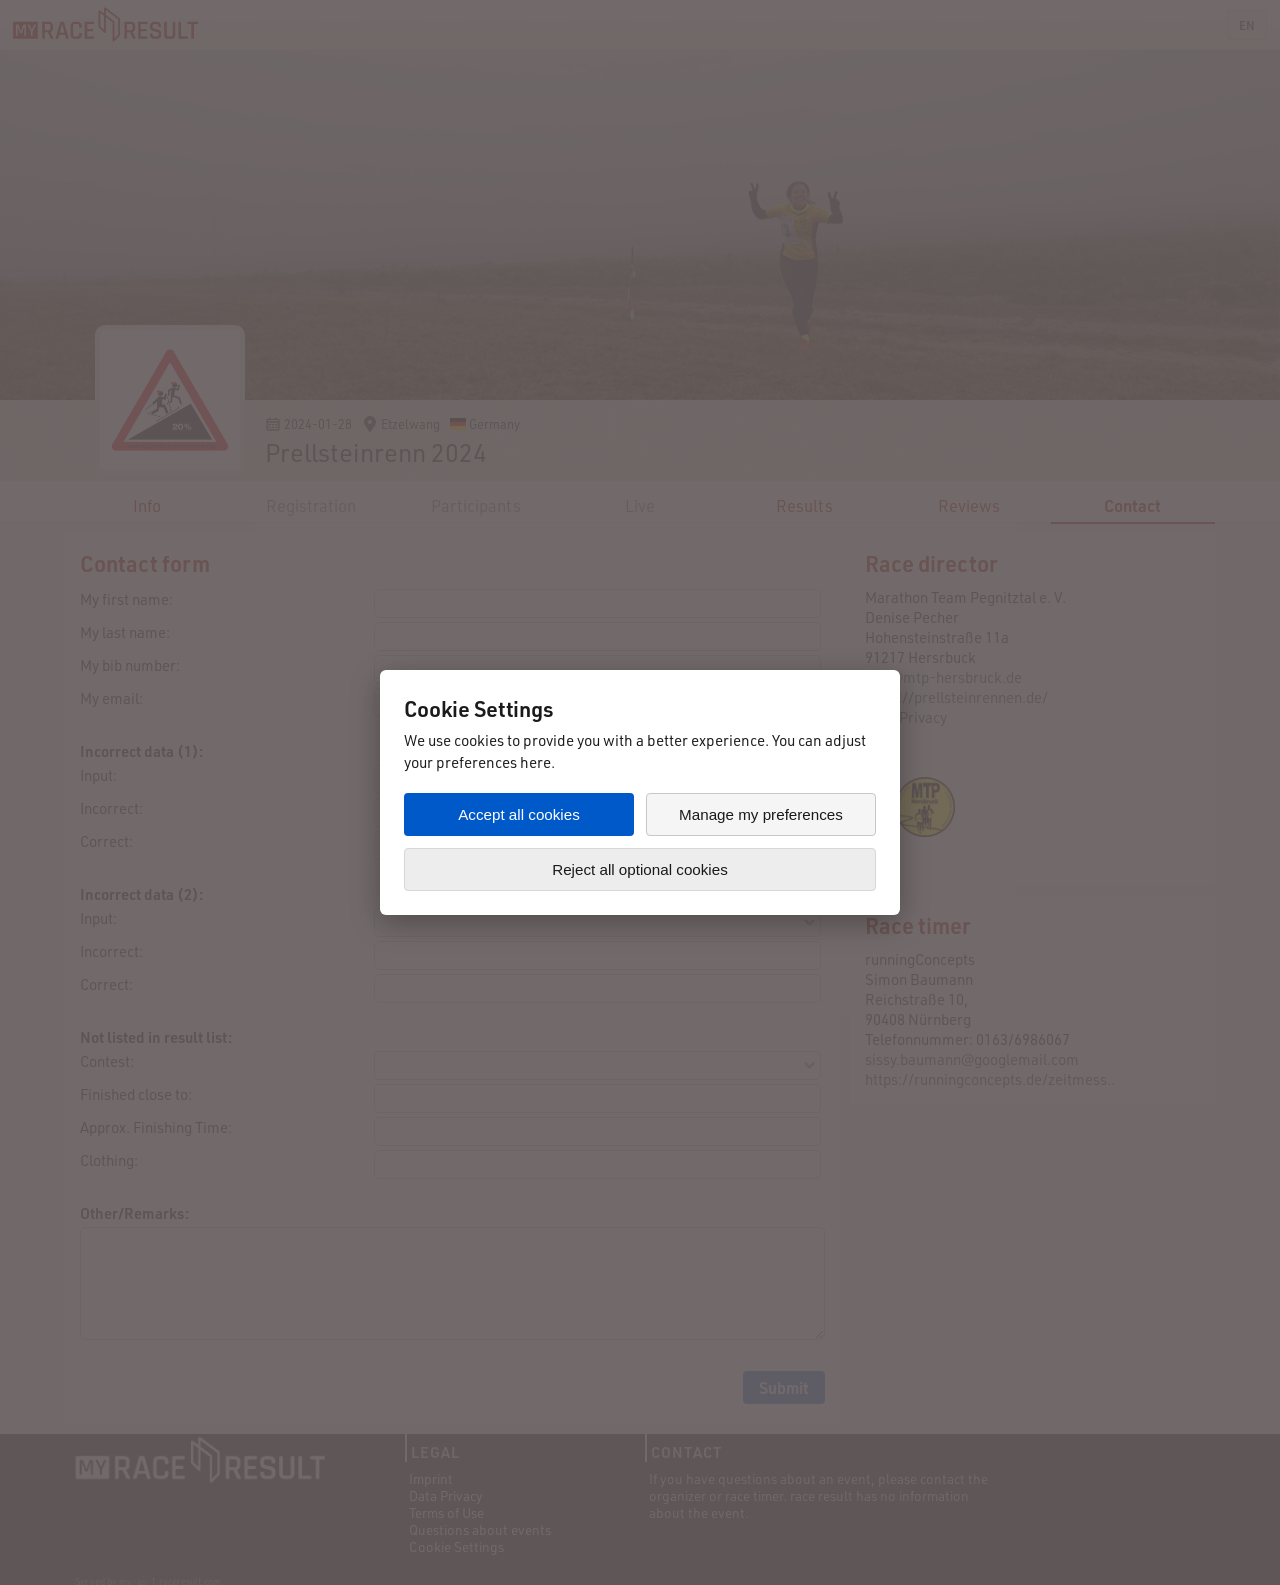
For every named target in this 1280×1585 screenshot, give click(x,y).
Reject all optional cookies (640, 869)
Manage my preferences (761, 814)
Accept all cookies (519, 814)
